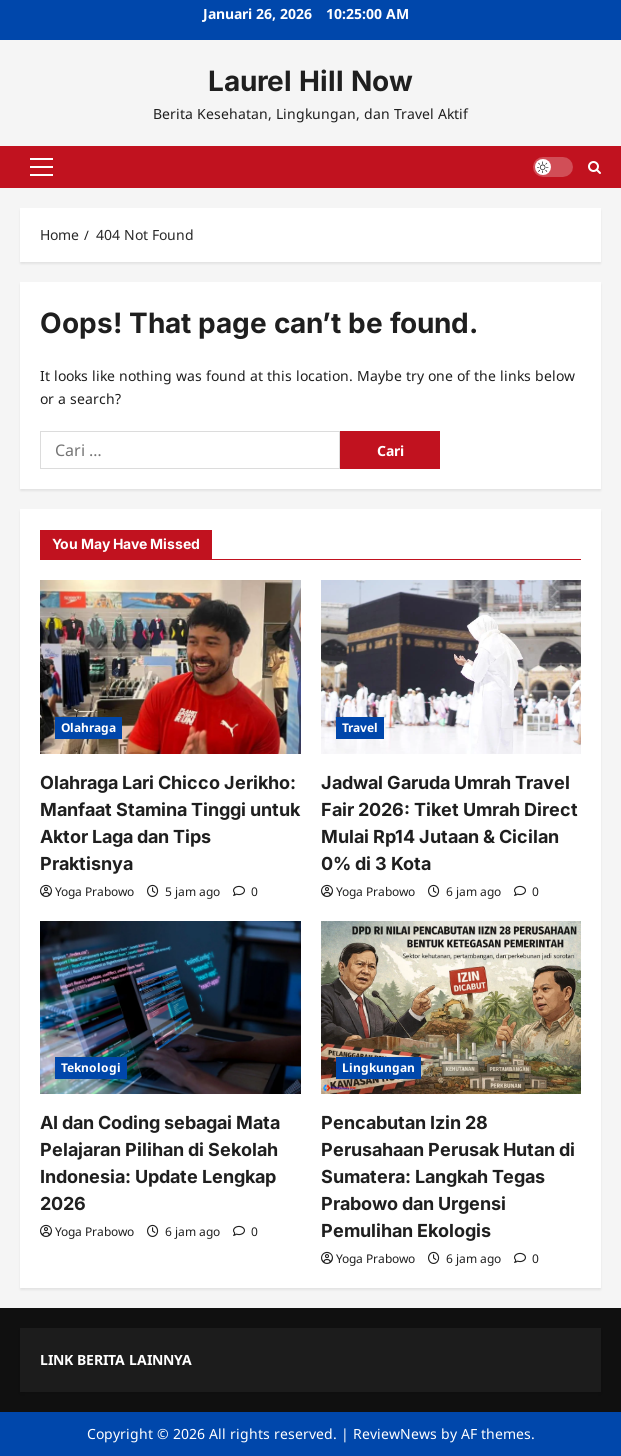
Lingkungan (378, 1067)
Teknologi (91, 1067)
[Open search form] (594, 166)
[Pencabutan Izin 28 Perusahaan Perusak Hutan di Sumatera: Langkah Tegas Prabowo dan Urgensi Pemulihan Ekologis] (451, 1008)
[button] (41, 167)
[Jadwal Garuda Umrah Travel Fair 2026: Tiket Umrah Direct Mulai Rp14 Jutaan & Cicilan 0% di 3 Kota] (451, 667)
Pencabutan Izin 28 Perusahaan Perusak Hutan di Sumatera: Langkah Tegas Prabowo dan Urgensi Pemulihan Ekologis (448, 1176)
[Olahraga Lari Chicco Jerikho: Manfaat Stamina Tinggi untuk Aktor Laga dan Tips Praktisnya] (170, 667)
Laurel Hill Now (310, 81)
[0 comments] (245, 891)
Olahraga (88, 727)
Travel (360, 727)
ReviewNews (395, 1433)
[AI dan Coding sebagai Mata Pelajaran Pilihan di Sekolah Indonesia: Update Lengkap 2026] (170, 1008)
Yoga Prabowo (94, 891)
